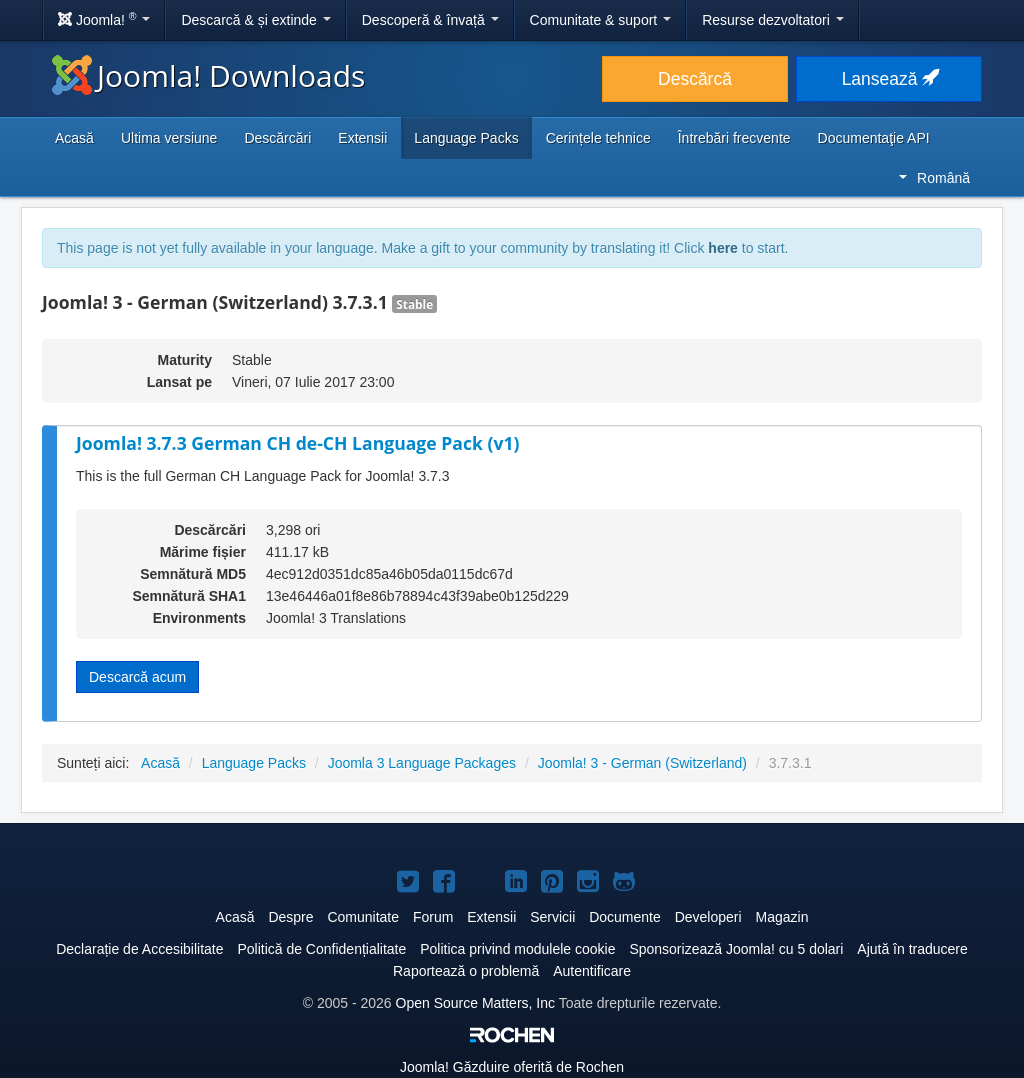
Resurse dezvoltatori (773, 20)
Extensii (362, 138)
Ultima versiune (169, 138)
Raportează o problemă (466, 971)
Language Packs (466, 138)
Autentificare (592, 971)
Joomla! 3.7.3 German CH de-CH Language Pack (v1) (297, 443)
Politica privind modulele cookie (517, 949)
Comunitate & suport (601, 20)
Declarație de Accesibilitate (139, 949)
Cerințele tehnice (598, 138)
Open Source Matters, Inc (476, 1003)
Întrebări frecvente (734, 138)
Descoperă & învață (430, 20)
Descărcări (277, 138)
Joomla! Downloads (208, 75)
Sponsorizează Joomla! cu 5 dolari (736, 949)
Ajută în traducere (912, 949)
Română (934, 178)
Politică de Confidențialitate (321, 949)
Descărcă (695, 79)
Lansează (889, 79)
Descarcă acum (137, 677)
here (723, 248)
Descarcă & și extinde (255, 20)
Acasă (74, 138)
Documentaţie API (874, 138)
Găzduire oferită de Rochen (512, 1067)
